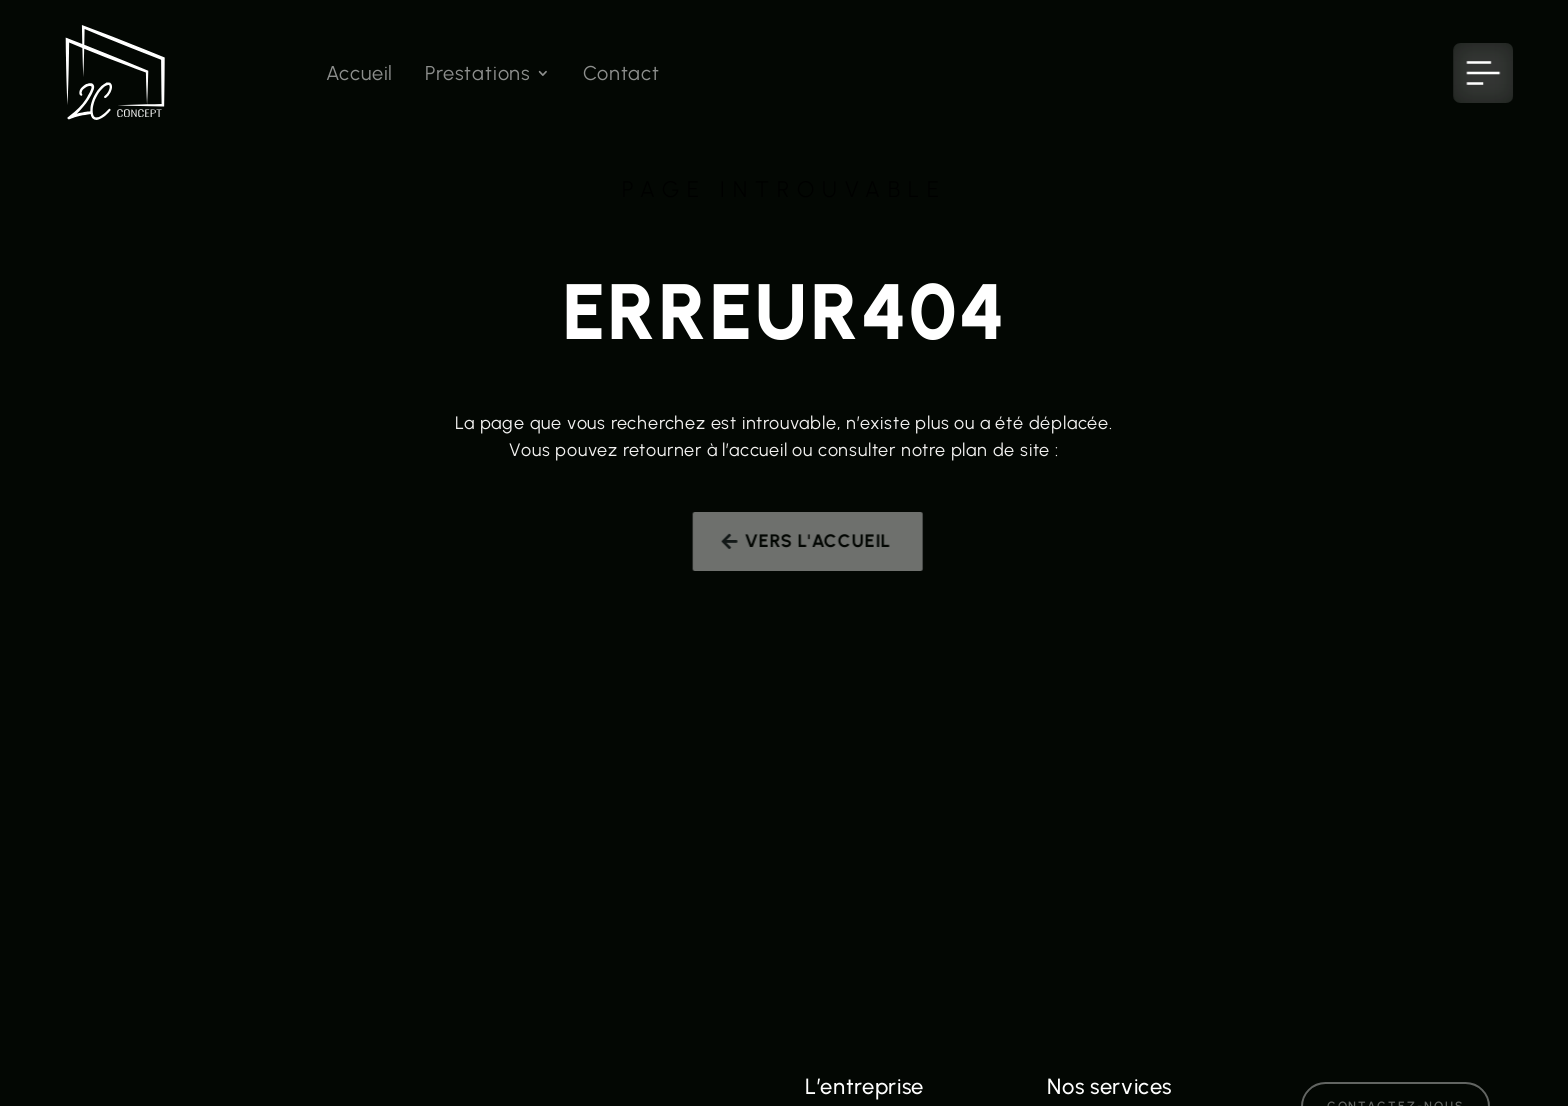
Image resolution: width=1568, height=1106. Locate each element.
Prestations (478, 75)
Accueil (360, 75)
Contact (621, 75)
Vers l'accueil (827, 541)
